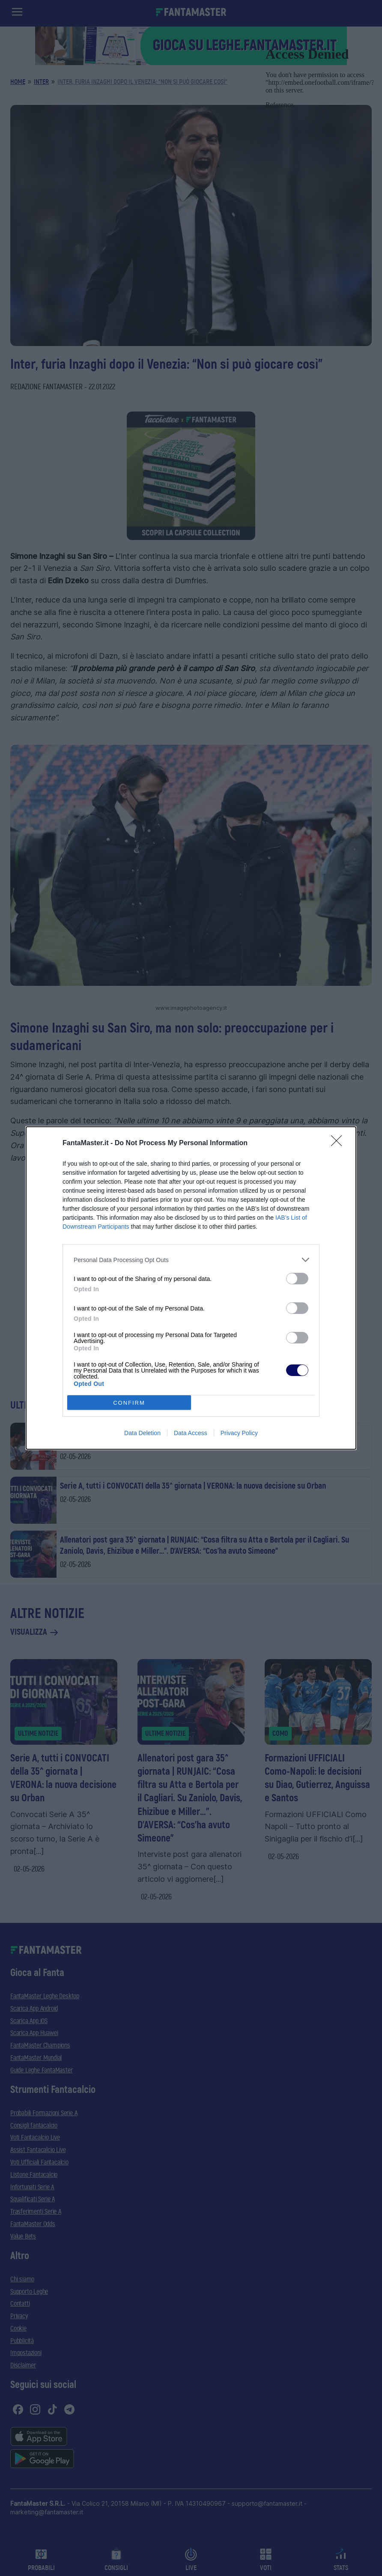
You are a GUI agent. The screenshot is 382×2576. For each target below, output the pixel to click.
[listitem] (191, 1259)
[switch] (297, 1278)
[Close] (339, 1143)
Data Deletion (142, 1433)
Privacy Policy (239, 1433)
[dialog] (191, 1288)
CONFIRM (129, 1403)
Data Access (190, 1433)
